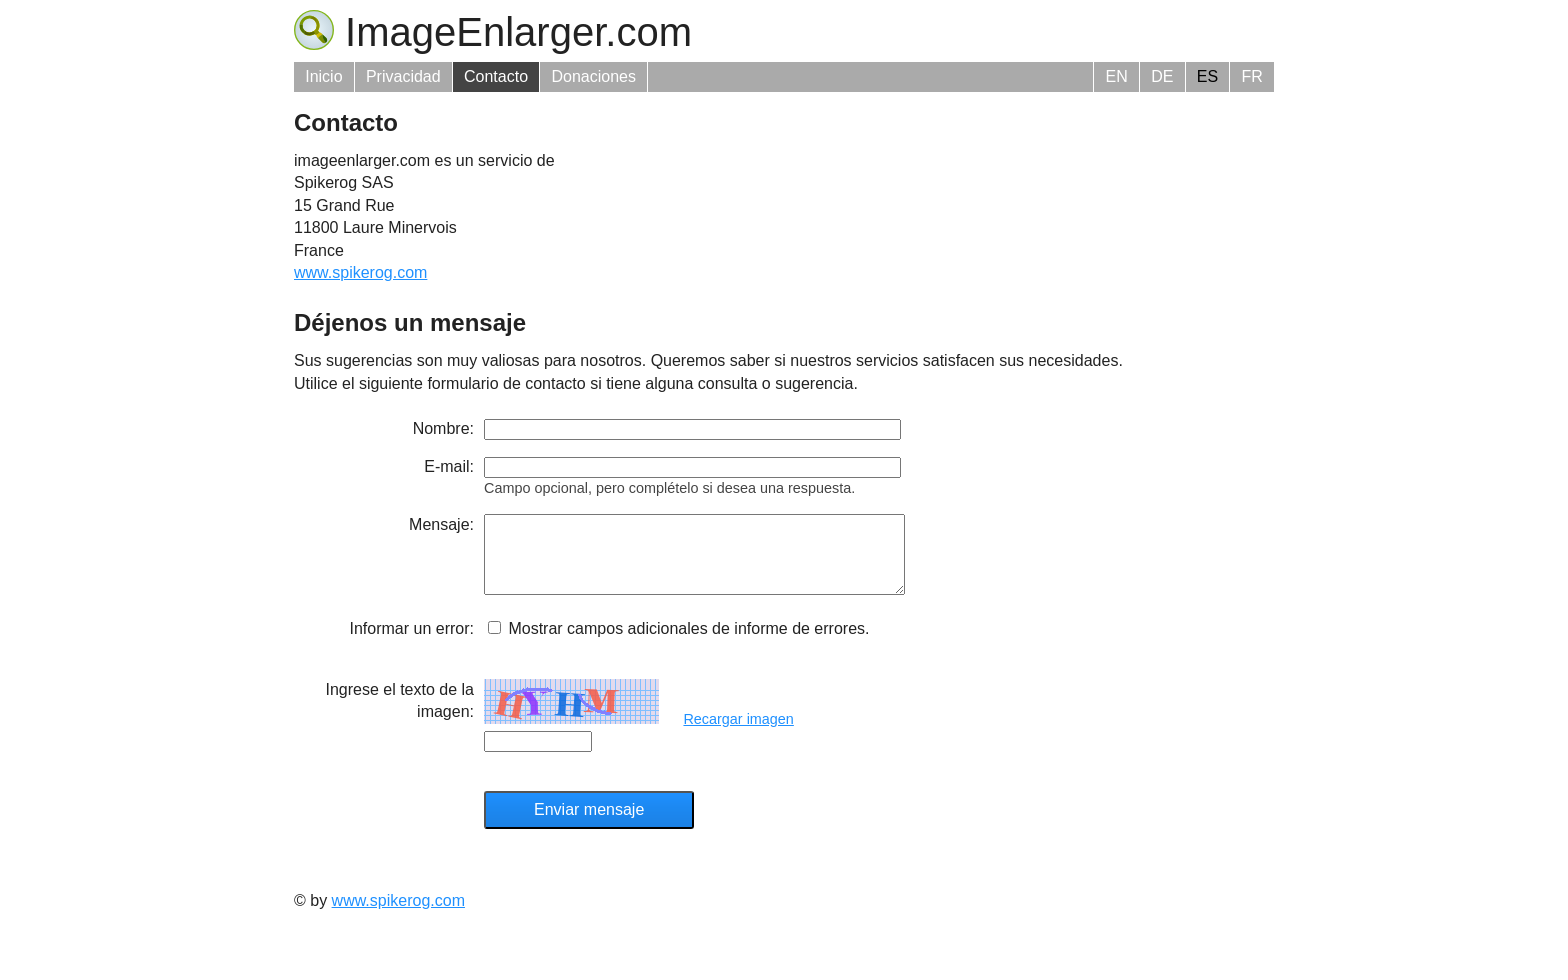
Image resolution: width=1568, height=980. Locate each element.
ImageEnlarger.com (493, 32)
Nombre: (443, 428)
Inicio (323, 76)
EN (1117, 76)
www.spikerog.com (360, 272)
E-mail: (449, 466)
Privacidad (403, 76)
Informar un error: (412, 643)
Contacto (496, 76)
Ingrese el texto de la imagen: (399, 715)
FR (1251, 76)
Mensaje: (441, 524)
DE (1162, 76)
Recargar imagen (738, 734)
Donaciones (593, 76)
